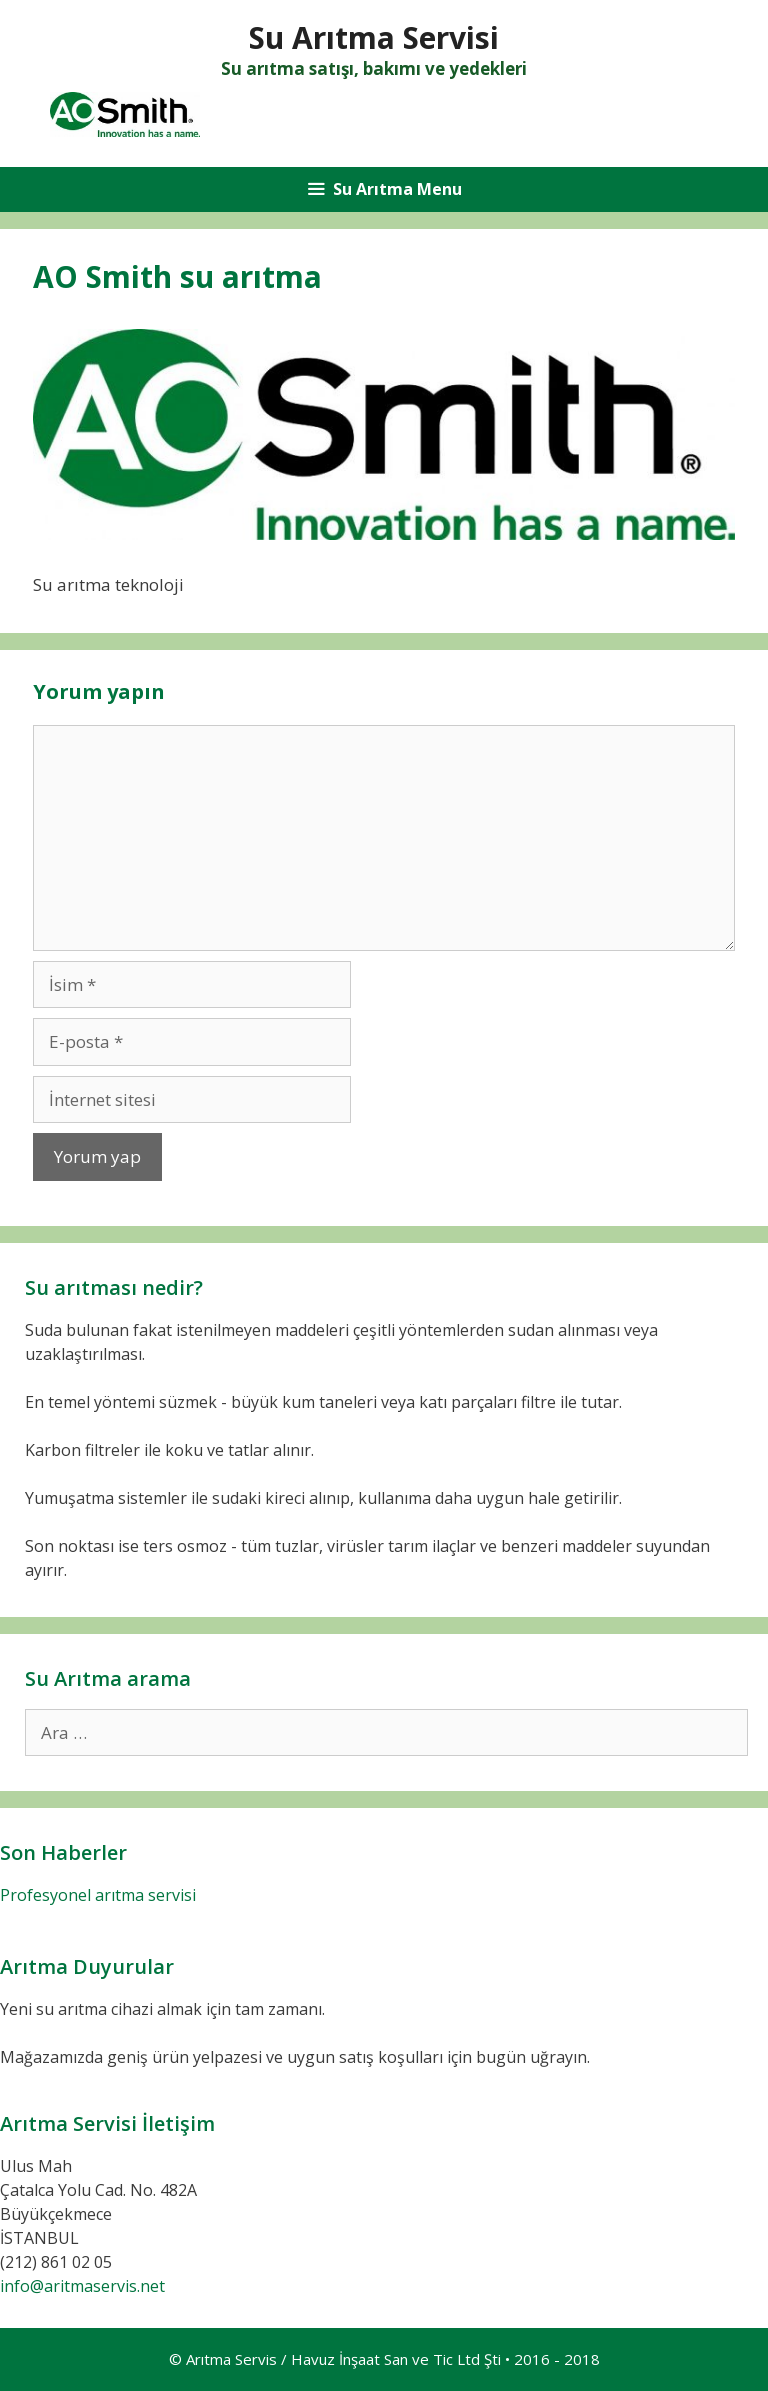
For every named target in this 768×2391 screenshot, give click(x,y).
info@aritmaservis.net (82, 2286)
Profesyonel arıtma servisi (98, 1895)
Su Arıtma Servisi (374, 37)
